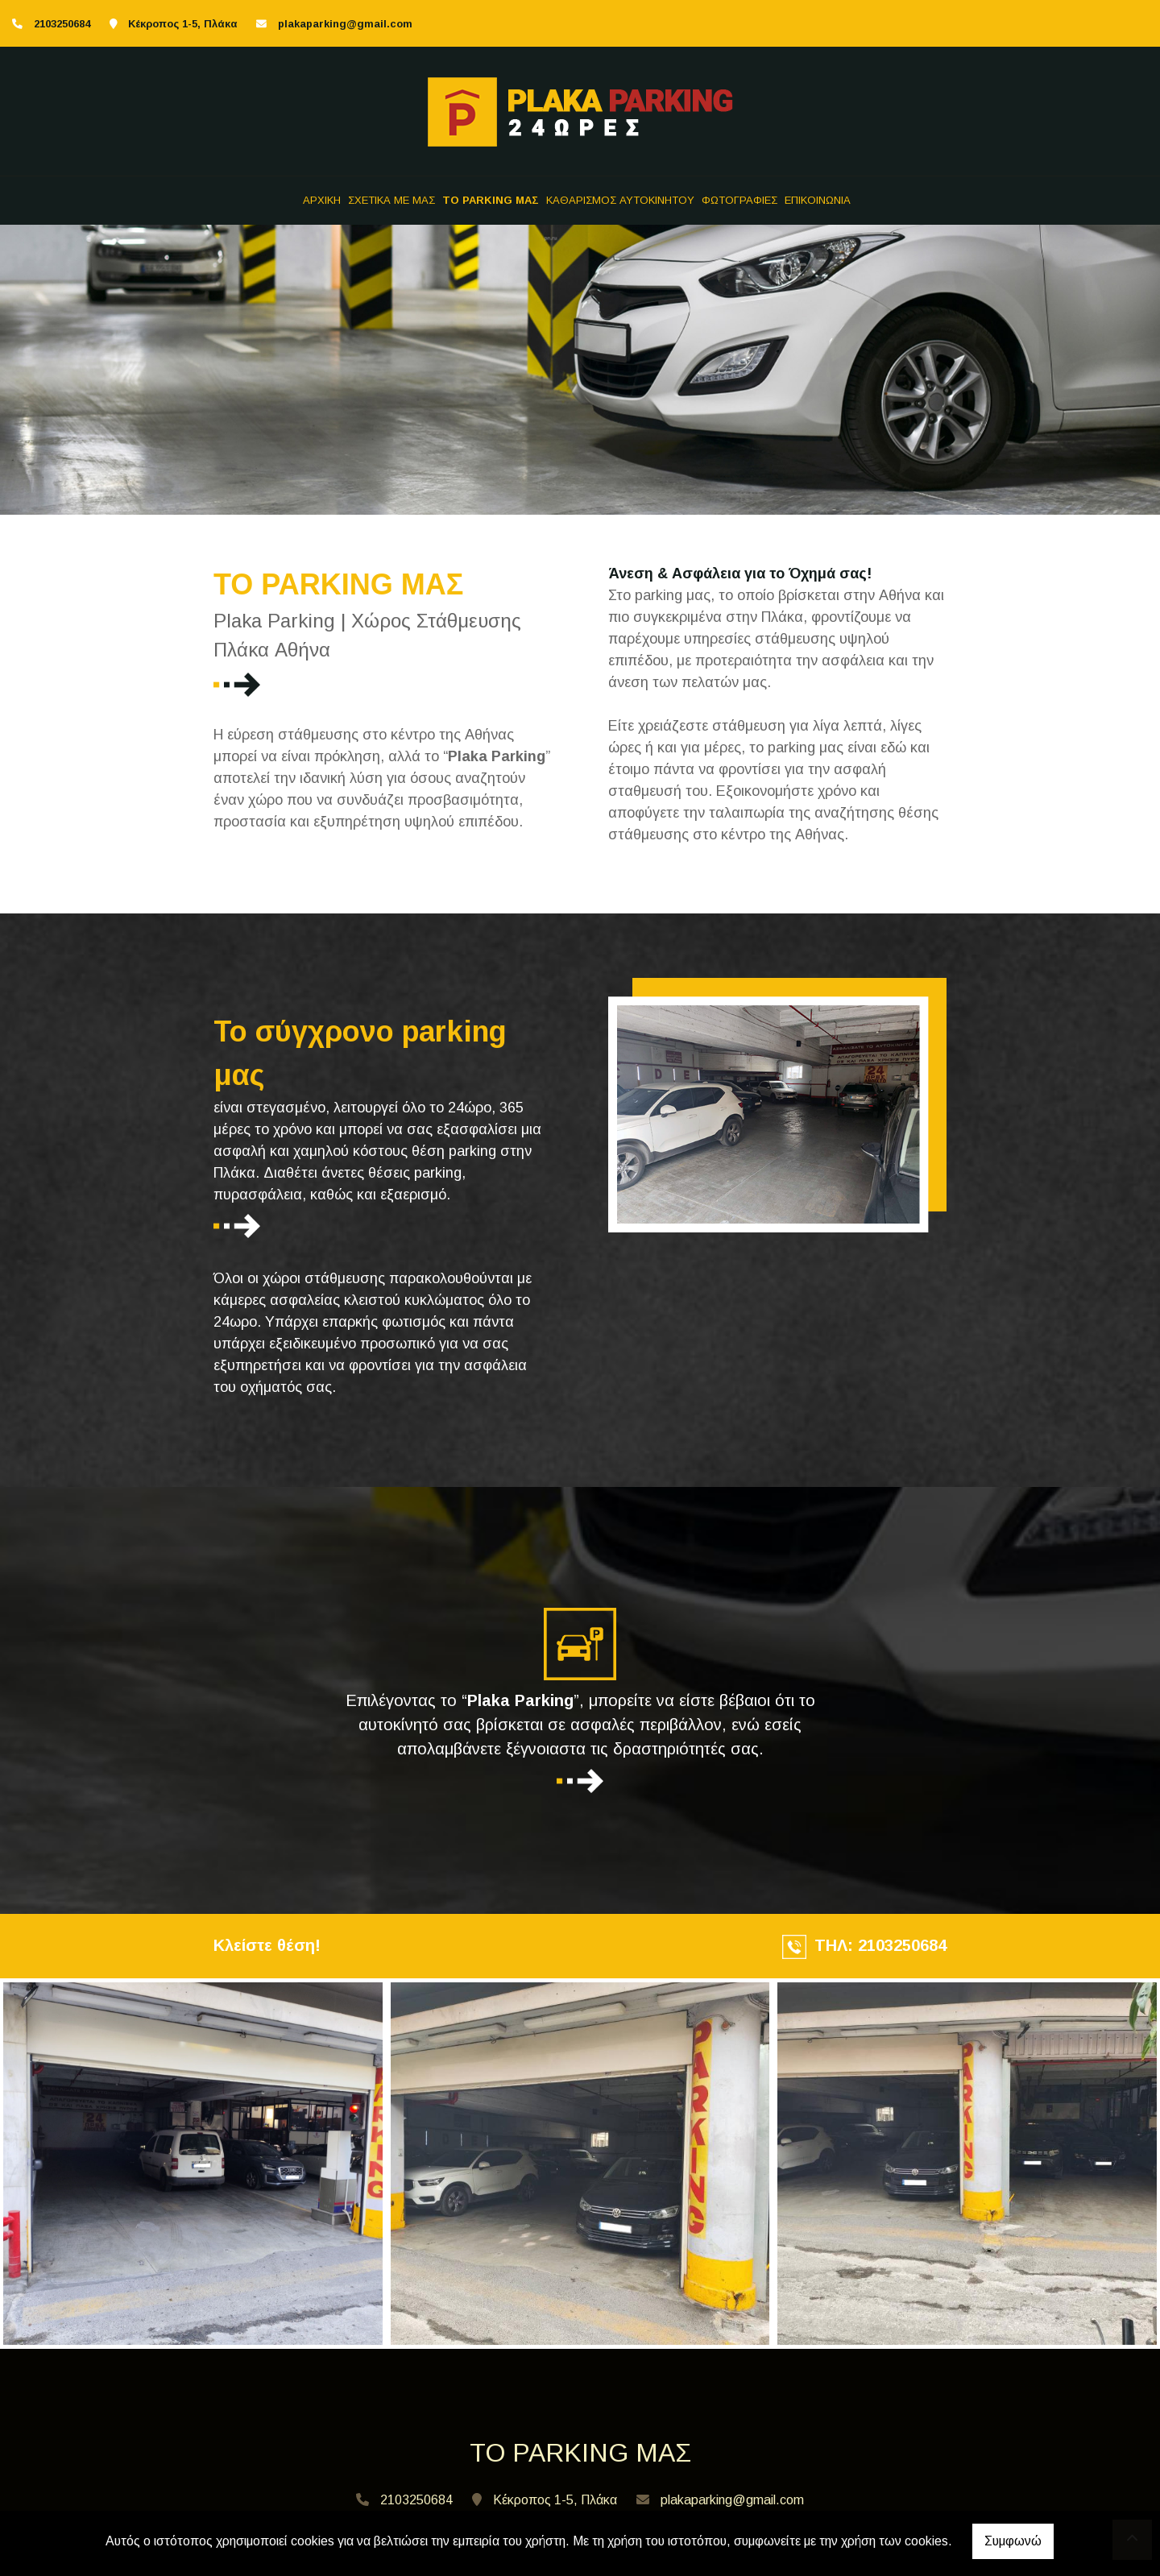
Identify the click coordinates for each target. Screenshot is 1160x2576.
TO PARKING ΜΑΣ (490, 200)
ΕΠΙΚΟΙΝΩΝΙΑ (818, 200)
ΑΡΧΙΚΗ (322, 200)
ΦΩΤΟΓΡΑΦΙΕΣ (739, 200)
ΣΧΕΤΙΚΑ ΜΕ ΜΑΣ (391, 200)
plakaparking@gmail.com (345, 24)
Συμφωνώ (1013, 2541)
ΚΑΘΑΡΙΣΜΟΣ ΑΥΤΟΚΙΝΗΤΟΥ (620, 200)
